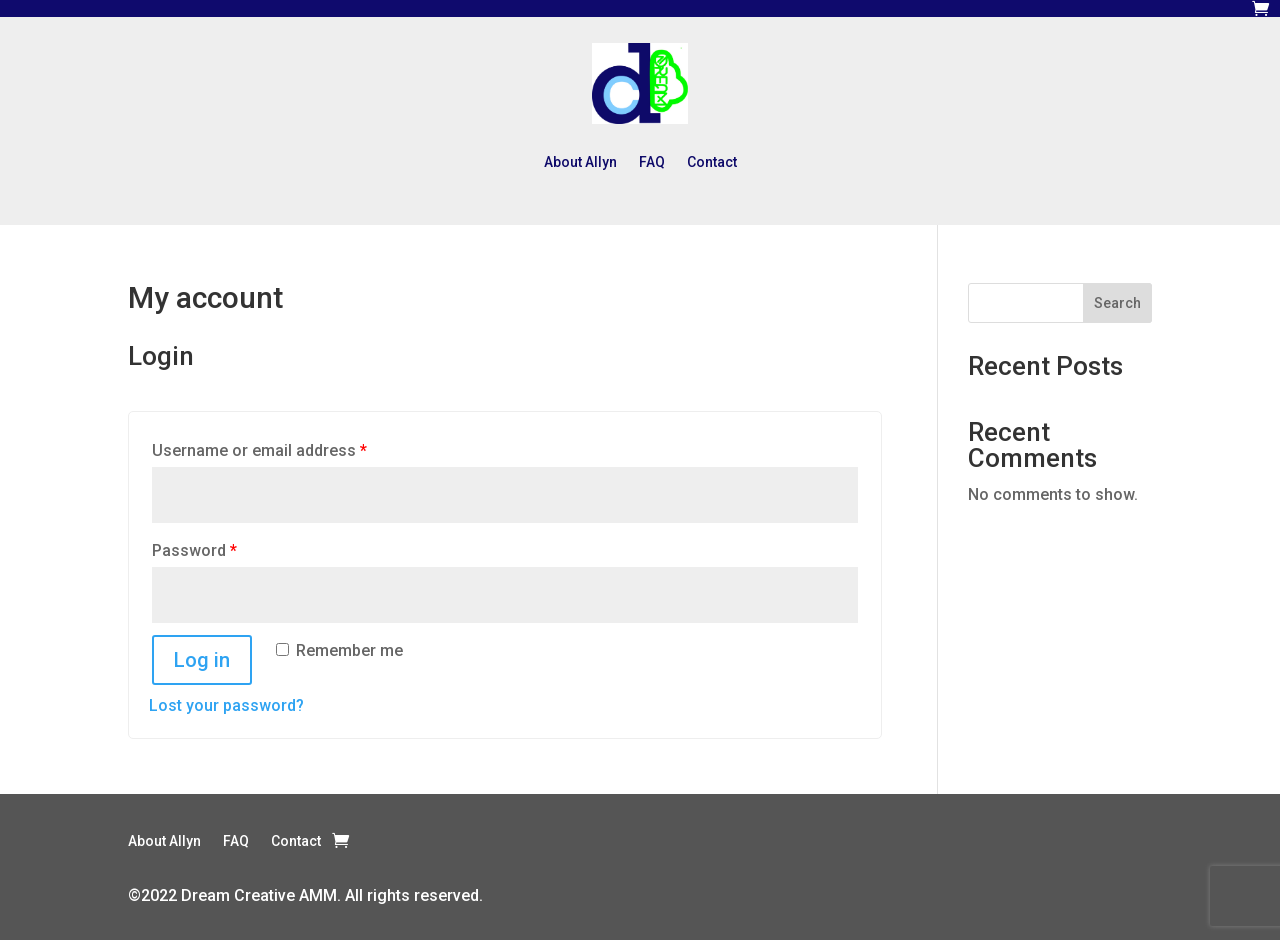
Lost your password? (226, 705)
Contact (712, 162)
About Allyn (580, 162)
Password (194, 550)
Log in (202, 660)
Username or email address (259, 450)
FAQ (652, 162)
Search (1117, 303)
